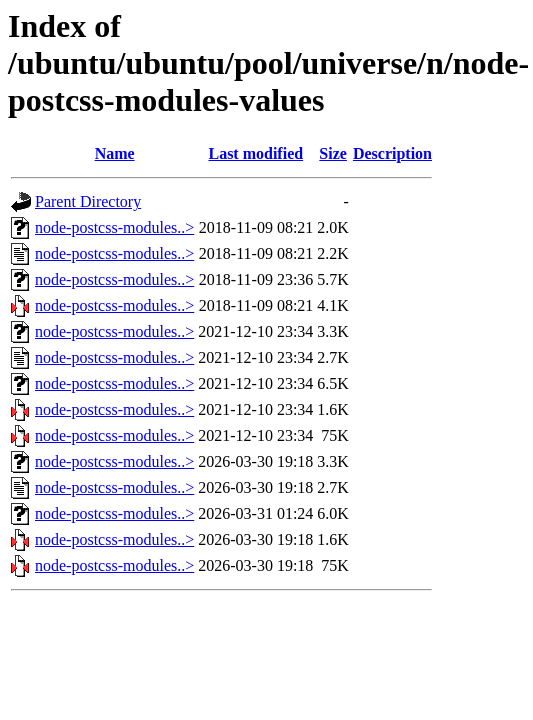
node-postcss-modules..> (114, 227)
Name (115, 153)
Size (333, 153)
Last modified (255, 153)
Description (392, 153)
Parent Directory (88, 201)
